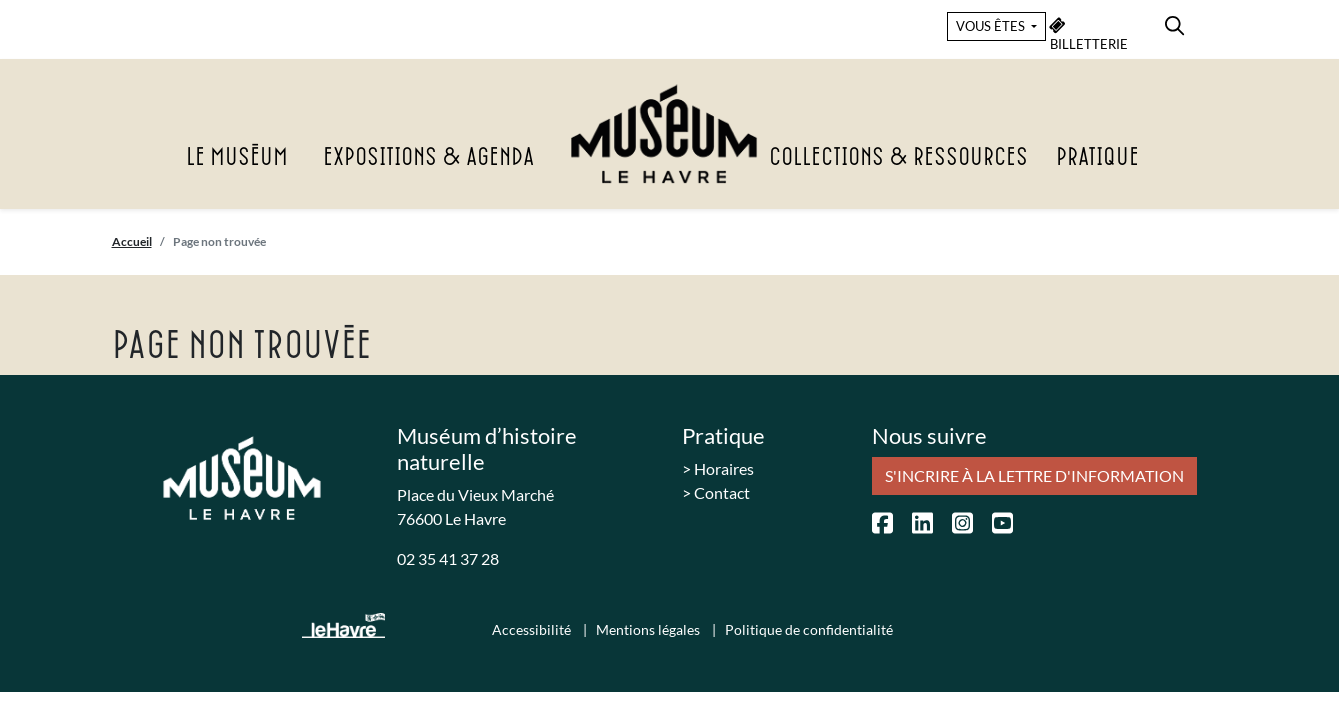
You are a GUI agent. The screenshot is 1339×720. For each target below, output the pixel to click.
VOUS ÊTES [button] (992, 26)
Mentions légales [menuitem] (649, 629)
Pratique (1097, 158)
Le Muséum (237, 158)
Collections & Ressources (898, 158)
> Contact (716, 492)
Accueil (132, 241)
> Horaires (718, 468)
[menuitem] (1174, 22)
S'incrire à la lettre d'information (1034, 475)
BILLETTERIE (1089, 34)
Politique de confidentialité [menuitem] (809, 629)
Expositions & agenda (428, 158)
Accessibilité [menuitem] (533, 629)
